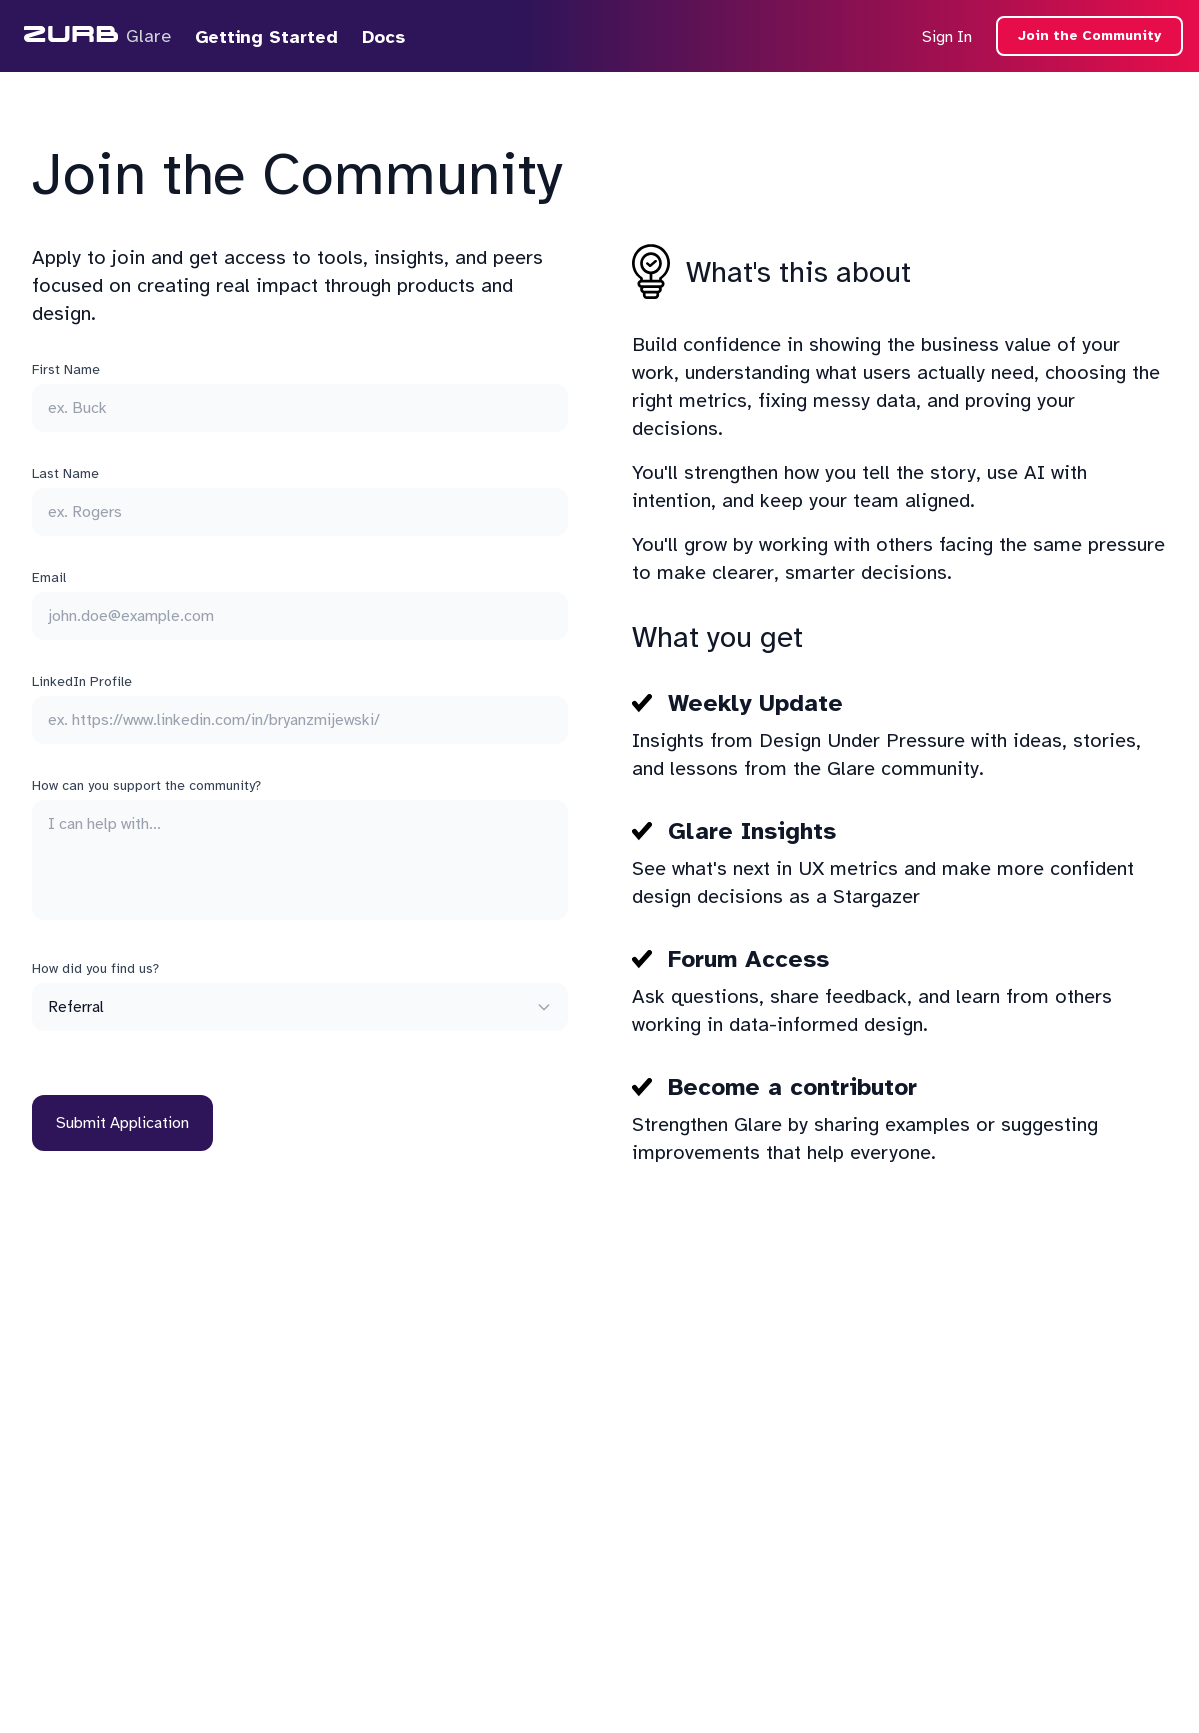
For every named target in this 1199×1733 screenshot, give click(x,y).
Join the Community (1089, 35)
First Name (66, 369)
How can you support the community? (146, 785)
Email (49, 577)
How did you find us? (95, 968)
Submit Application (122, 1123)
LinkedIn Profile (82, 681)
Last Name (65, 473)
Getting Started (266, 37)
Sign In (947, 37)
